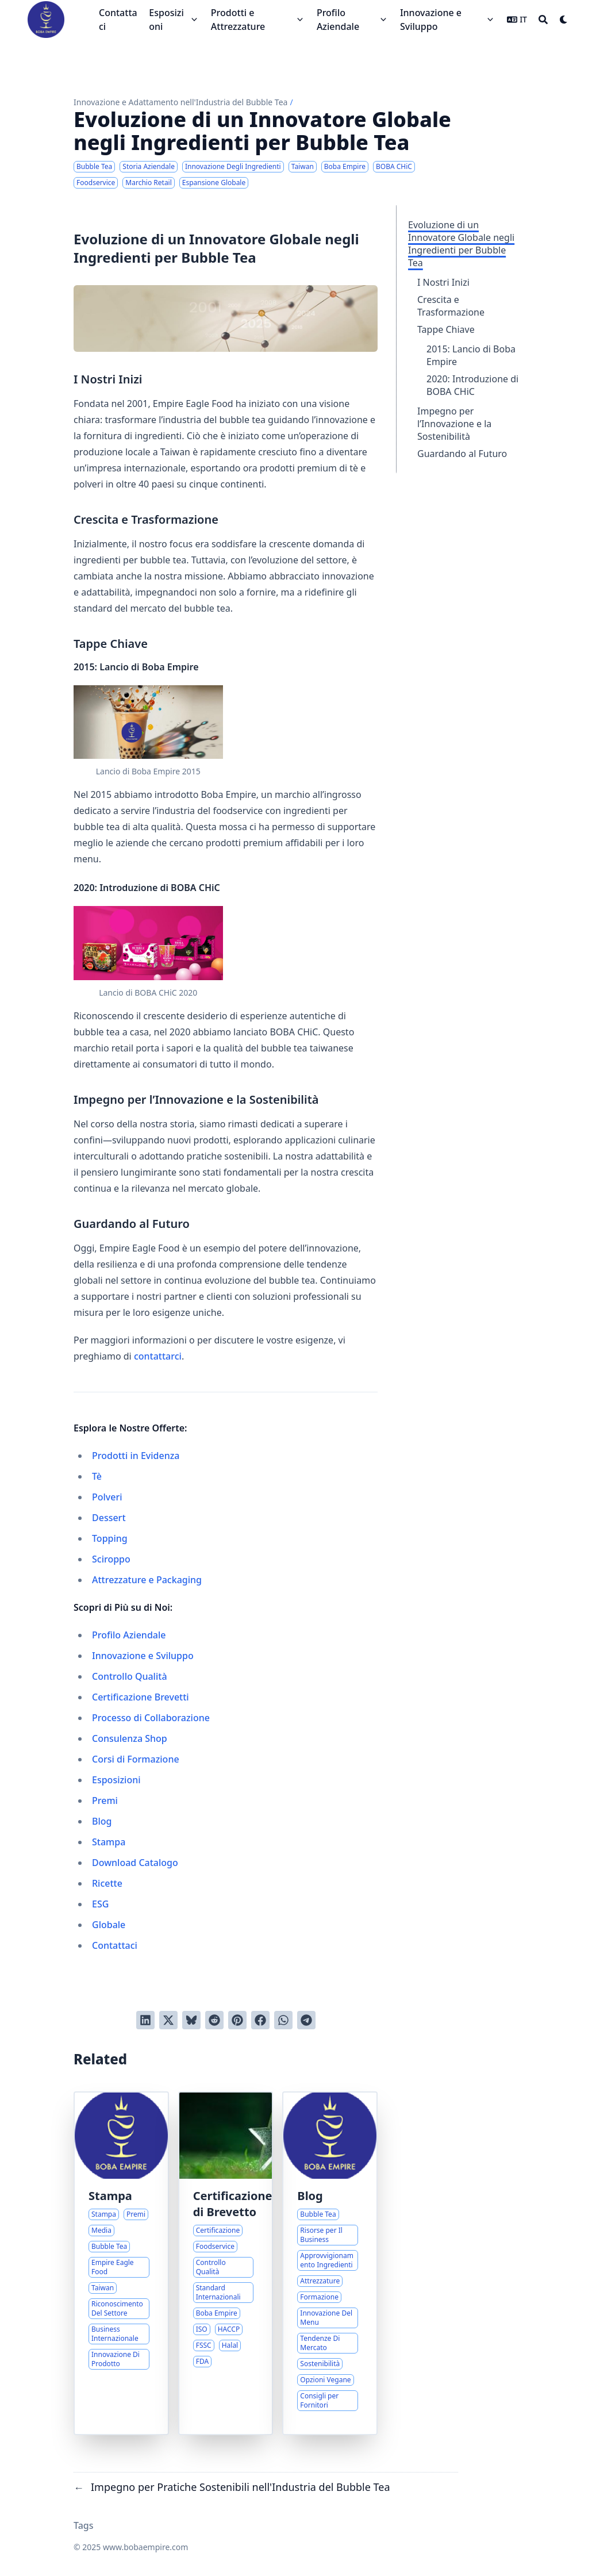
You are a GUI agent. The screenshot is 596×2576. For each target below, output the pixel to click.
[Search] (543, 19)
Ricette (107, 1883)
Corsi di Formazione (135, 1759)
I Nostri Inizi (443, 282)
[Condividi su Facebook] (260, 2020)
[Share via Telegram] (306, 2020)
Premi (105, 1800)
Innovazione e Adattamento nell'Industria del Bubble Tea (180, 102)
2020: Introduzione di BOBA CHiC (472, 385)
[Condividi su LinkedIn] (145, 2020)
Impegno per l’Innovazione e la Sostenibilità (454, 424)
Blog (101, 1821)
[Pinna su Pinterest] (237, 2020)
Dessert (109, 1517)
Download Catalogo (135, 1862)
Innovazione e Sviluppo (143, 1655)
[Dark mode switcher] (563, 19)
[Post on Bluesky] (191, 2020)
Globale (108, 1924)
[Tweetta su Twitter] (168, 2020)
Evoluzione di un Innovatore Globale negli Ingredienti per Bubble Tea (461, 243)
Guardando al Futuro (462, 453)
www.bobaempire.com (145, 2547)
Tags (84, 2525)
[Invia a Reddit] (214, 2020)
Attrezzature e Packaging (147, 1579)
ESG (100, 1904)
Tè (97, 1476)
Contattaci (114, 1945)
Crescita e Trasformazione (451, 305)
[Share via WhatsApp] (283, 2020)
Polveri (107, 1497)
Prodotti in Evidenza (136, 1455)
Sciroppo (111, 1559)
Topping (110, 1538)
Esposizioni (116, 1779)
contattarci (158, 1356)
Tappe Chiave (446, 329)
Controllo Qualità (129, 1676)
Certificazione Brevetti (140, 1697)
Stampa (108, 1842)
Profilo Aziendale (129, 1635)
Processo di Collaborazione (151, 1717)
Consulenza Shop (129, 1738)
